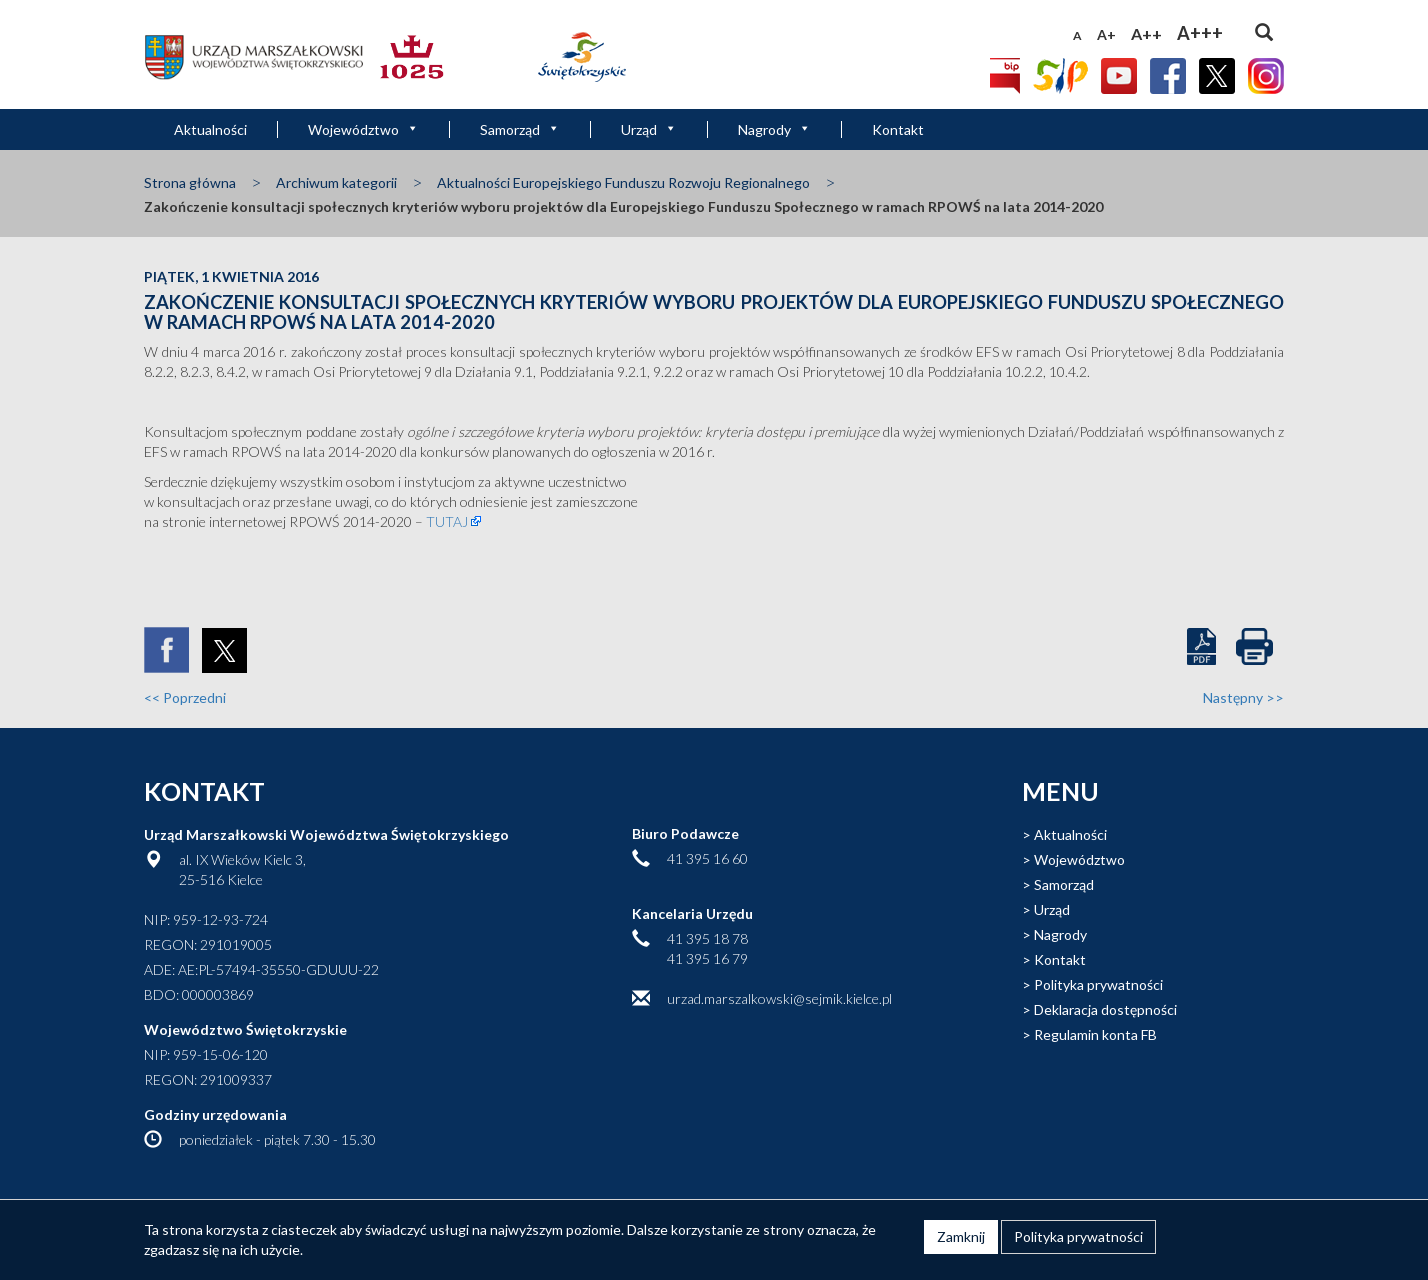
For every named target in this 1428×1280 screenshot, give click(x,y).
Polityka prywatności (1098, 984)
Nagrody (774, 129)
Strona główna (190, 182)
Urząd (649, 129)
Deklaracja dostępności (1105, 1009)
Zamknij (961, 1236)
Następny (1243, 697)
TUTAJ (447, 521)
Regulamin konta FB (1095, 1034)
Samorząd (520, 129)
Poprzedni (185, 697)
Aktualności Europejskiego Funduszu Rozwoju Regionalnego (623, 182)
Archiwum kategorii (336, 182)
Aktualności (210, 129)
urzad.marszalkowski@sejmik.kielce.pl (779, 998)
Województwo (363, 129)
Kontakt (898, 129)
